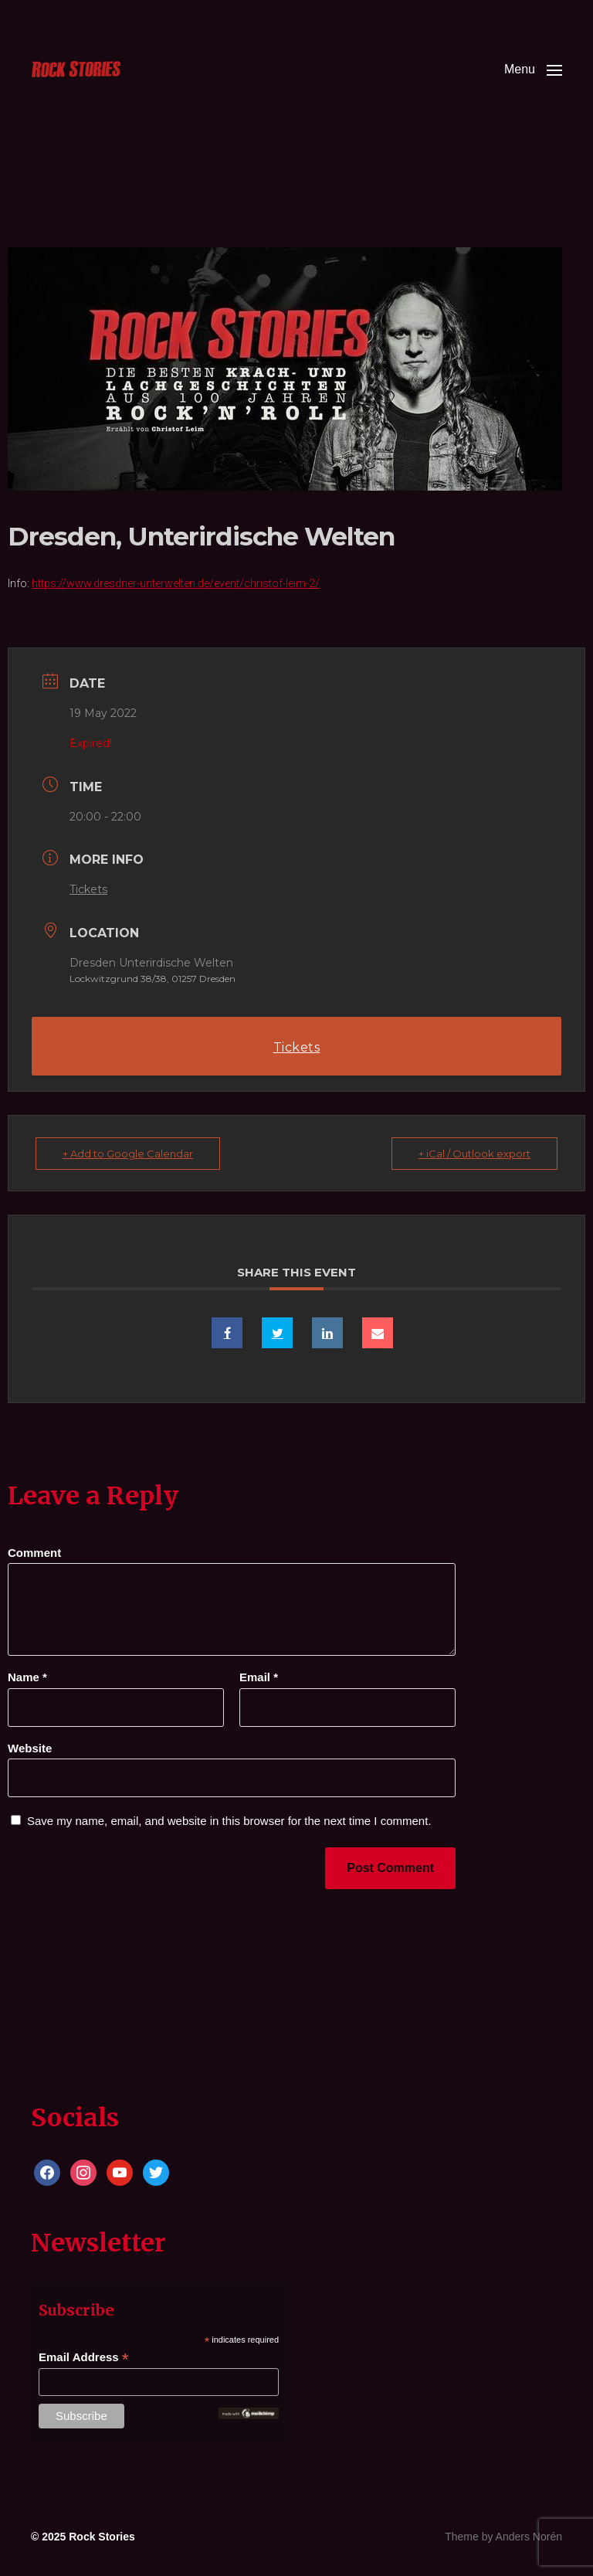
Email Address (84, 2358)
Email (258, 1677)
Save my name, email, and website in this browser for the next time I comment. (229, 1821)
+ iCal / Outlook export (474, 1153)
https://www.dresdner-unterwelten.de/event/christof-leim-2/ (176, 583)
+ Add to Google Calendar (128, 1153)
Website (30, 1748)
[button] (533, 69)
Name (27, 1677)
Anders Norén (529, 2536)
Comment (34, 1553)
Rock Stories (102, 2536)
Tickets (88, 889)
